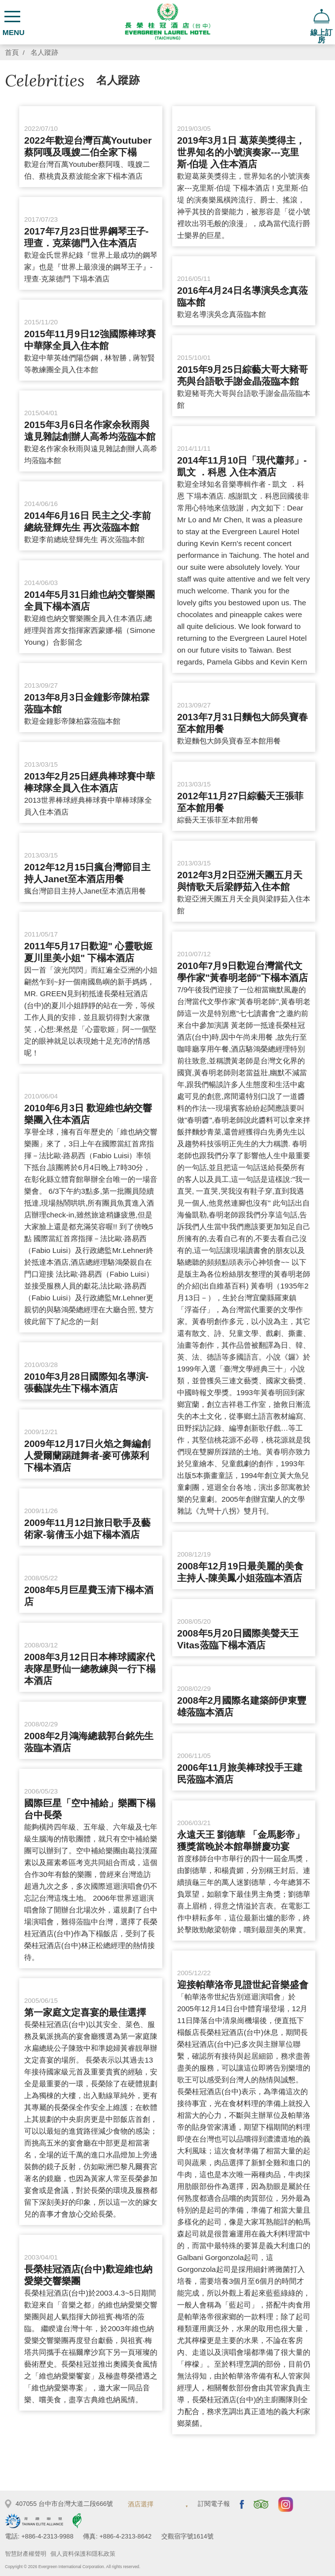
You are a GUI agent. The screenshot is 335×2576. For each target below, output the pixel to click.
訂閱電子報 (214, 2503)
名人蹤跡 (44, 52)
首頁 (12, 52)
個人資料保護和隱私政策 (82, 2553)
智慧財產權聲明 (25, 2553)
